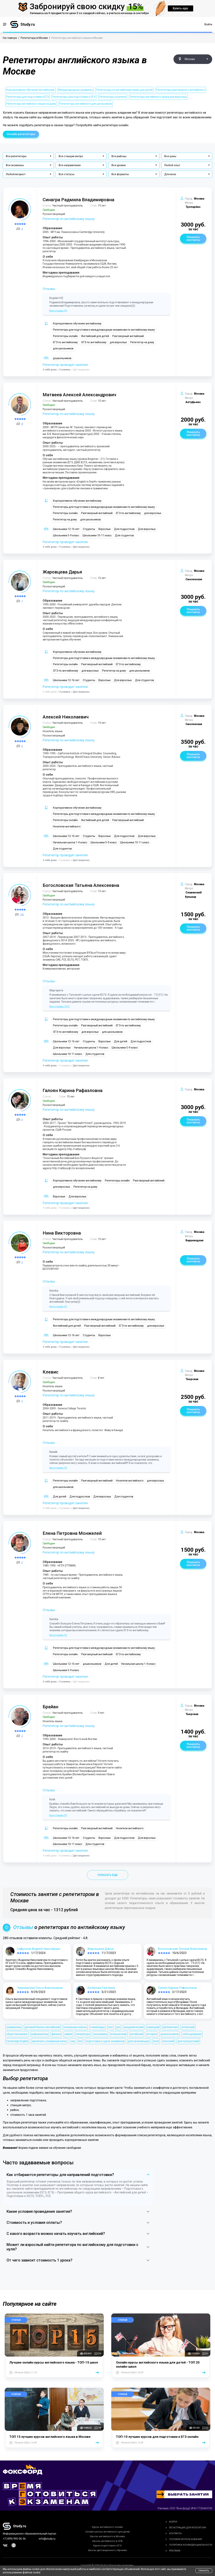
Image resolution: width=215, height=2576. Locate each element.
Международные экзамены (75, 89)
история (152, 2034)
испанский (188, 2027)
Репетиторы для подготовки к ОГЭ (73, 96)
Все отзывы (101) (59, 1006)
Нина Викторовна (62, 1233)
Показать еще (108, 1874)
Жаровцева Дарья (62, 572)
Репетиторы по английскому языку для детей (124, 89)
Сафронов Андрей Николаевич (38, 1949)
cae (73, 2041)
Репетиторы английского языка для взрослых (158, 96)
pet (118, 2027)
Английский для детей (95, 336)
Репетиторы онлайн (65, 336)
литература (83, 2034)
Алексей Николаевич (66, 717)
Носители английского (67, 826)
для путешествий (188, 2041)
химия (68, 2034)
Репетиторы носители (112, 96)
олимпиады (97, 2027)
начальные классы (75, 2027)
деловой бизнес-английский (42, 2027)
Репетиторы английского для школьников (86, 103)
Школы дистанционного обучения (107, 2550)
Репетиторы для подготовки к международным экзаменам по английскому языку (104, 329)
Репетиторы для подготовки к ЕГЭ (27, 96)
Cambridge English (17, 2041)
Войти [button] (208, 24)
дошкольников (169, 2034)
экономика (100, 2034)
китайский (136, 2034)
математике (170, 2027)
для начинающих (138, 2041)
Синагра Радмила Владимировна (78, 199)
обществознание (16, 2034)
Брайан (50, 1706)
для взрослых (118, 342)
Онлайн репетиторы (21, 134)
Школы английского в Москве (107, 2536)
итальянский (119, 2034)
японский (168, 2041)
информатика (39, 2034)
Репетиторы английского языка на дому (31, 103)
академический (133, 2027)
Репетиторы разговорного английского (180, 89)
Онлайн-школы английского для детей (107, 2531)
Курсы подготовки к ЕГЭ (107, 2545)
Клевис (50, 1372)
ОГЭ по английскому (93, 342)
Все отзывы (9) (58, 310)
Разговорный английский (128, 336)
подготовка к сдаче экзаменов (105, 2041)
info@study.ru (47, 2538)
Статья (16, 2320)
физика (56, 2034)
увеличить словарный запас (49, 2041)
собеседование (192, 2034)
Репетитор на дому (142, 342)
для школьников (63, 348)
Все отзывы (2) (58, 1306)
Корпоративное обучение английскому (30, 89)
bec (110, 2027)
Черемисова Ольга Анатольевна (40, 1988)
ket (80, 2041)
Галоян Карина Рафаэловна (72, 1090)
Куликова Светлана (101, 1988)
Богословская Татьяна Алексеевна (81, 885)
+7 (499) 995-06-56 (14, 2538)
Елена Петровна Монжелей (72, 1533)
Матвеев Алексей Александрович (79, 394)
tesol (156, 2041)
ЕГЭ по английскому (65, 342)
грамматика (13, 2027)
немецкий (153, 2027)
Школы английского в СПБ (107, 2541)
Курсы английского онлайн (107, 2527)
